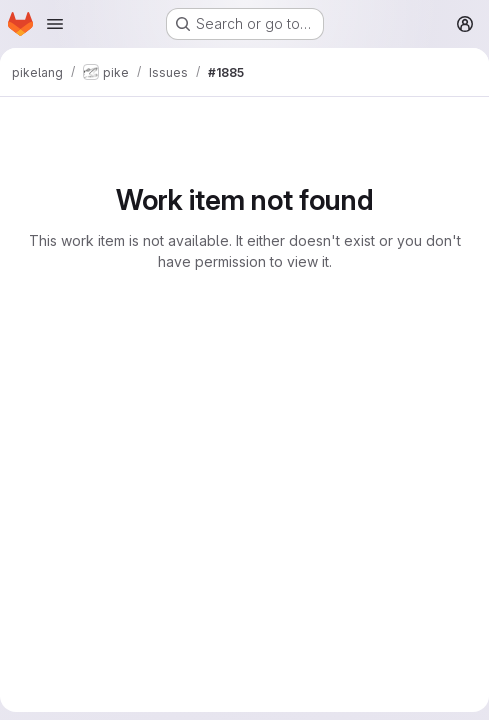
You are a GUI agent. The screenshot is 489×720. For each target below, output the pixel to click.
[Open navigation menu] (55, 24)
